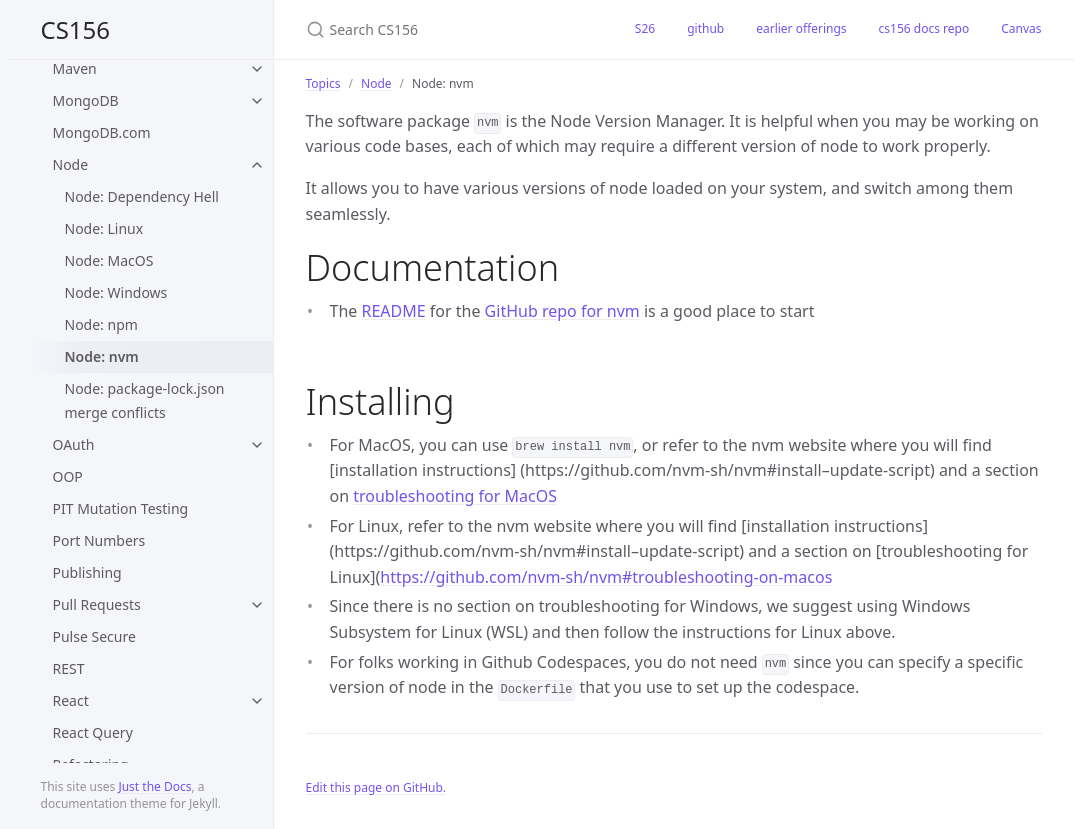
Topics (323, 83)
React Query (93, 732)
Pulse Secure (94, 636)
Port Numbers (99, 540)
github (705, 28)
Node (71, 164)
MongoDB (86, 100)
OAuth (74, 444)
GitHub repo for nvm (562, 311)
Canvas (1021, 28)
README (393, 311)
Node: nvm (102, 356)
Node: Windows (116, 292)
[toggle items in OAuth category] (257, 445)
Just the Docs (154, 786)
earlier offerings (801, 28)
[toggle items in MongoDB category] (257, 101)
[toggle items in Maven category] (257, 69)
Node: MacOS (109, 260)
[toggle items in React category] (257, 701)
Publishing (87, 572)
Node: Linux (104, 228)
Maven (75, 68)
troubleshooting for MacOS (455, 496)
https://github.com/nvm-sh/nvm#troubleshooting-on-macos (606, 577)
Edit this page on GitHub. (376, 787)
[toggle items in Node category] (257, 165)
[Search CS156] (446, 29)
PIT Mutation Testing (121, 508)
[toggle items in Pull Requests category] (257, 605)
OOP (68, 476)
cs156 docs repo (924, 28)
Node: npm (101, 324)
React (71, 700)
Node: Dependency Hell (142, 196)
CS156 (76, 29)
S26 (645, 28)
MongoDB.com (102, 132)
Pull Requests (97, 604)
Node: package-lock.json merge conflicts (145, 400)
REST (69, 668)
